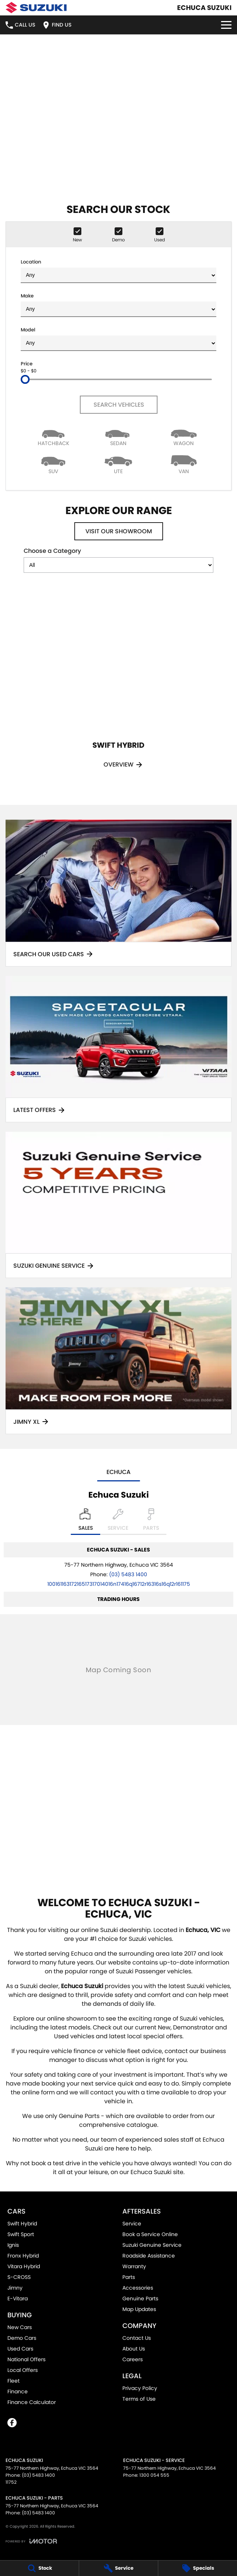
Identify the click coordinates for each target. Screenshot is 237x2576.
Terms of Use (139, 2399)
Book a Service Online (150, 2234)
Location (118, 270)
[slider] (25, 379)
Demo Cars (21, 2338)
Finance (17, 2391)
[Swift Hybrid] (118, 684)
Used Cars (20, 2348)
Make (118, 304)
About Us (133, 2348)
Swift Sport (20, 2234)
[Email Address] (118, 1584)
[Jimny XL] (118, 1360)
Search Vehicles (118, 404)
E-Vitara (17, 2298)
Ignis (13, 2245)
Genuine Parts (140, 2298)
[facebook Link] (12, 2422)
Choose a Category (118, 560)
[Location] (85, 1521)
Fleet (13, 2380)
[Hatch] (53, 436)
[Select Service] (118, 1521)
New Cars (19, 2327)
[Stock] (39, 2568)
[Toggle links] (31, 2541)
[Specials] (197, 2568)
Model (118, 338)
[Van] (183, 464)
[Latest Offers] (118, 1049)
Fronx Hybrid (23, 2255)
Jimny (15, 2287)
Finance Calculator (31, 2402)
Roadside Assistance (148, 2255)
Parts (128, 2277)
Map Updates (139, 2309)
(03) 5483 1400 (128, 1574)
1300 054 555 (154, 2475)
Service (131, 2223)
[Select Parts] (151, 1521)
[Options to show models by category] (118, 565)
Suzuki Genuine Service (152, 2245)
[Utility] (118, 464)
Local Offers (22, 2370)
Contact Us (136, 2338)
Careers (132, 2359)
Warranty (134, 2266)
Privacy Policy (139, 2388)
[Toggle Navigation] (226, 25)
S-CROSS (19, 2277)
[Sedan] (118, 436)
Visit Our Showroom (118, 531)
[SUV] (53, 464)
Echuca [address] (118, 1472)
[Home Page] (36, 7)
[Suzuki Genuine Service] (118, 1205)
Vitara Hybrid (23, 2266)
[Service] (118, 2568)
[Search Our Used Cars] (118, 893)
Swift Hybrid (22, 2223)
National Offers (26, 2359)
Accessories (137, 2287)
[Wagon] (183, 436)
